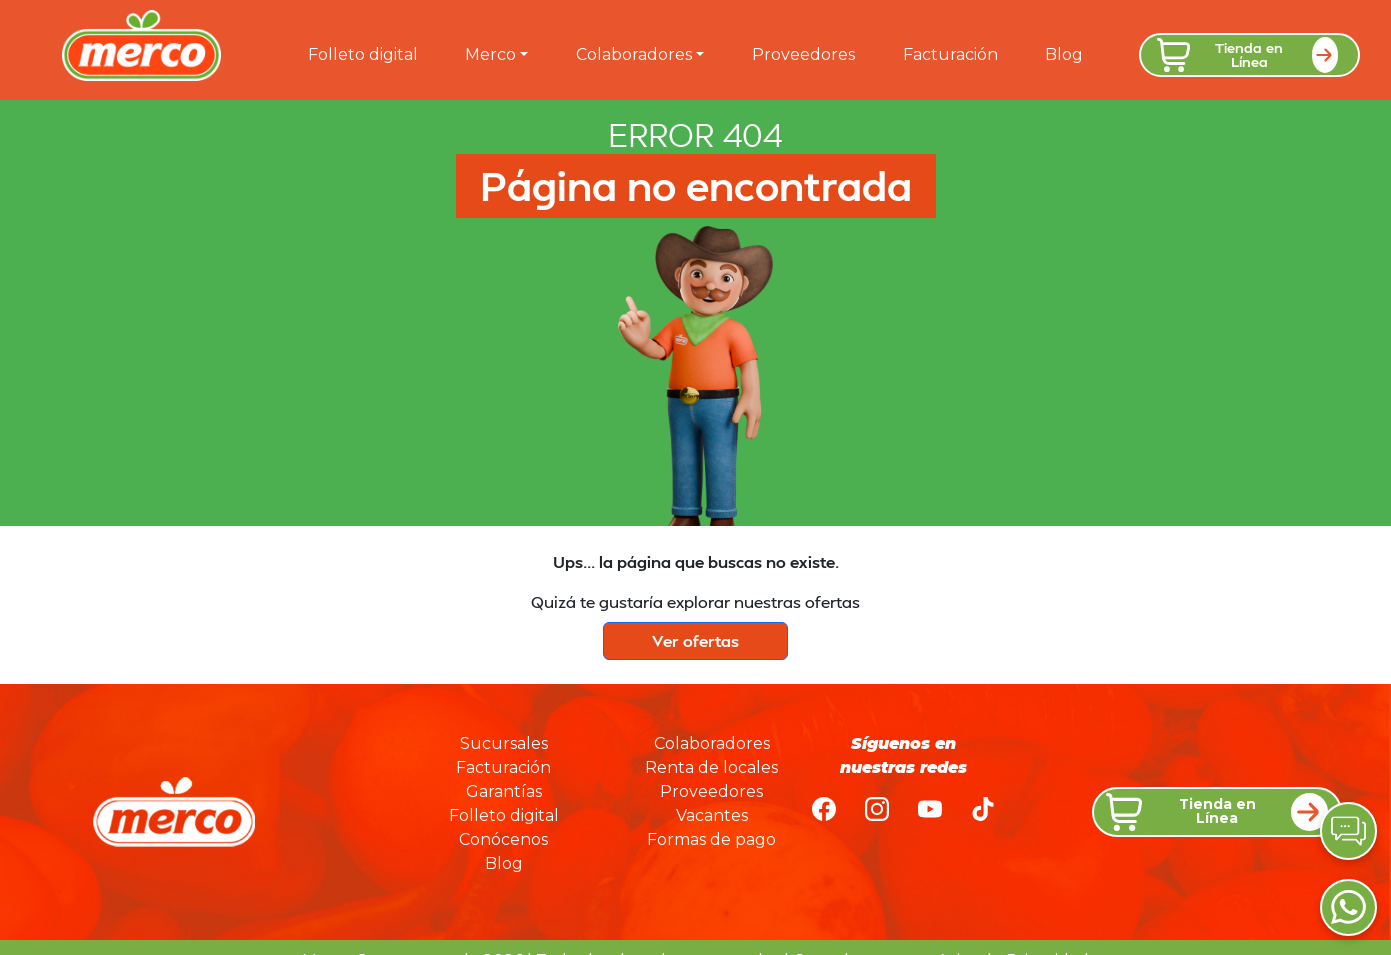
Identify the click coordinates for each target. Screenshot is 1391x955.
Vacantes (712, 815)
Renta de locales (711, 767)
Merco (490, 54)
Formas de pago (711, 839)
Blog (1064, 54)
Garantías (504, 791)
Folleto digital (363, 54)
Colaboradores (634, 54)
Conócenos (503, 839)
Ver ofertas (695, 640)
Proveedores (803, 54)
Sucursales (504, 743)
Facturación (950, 54)
